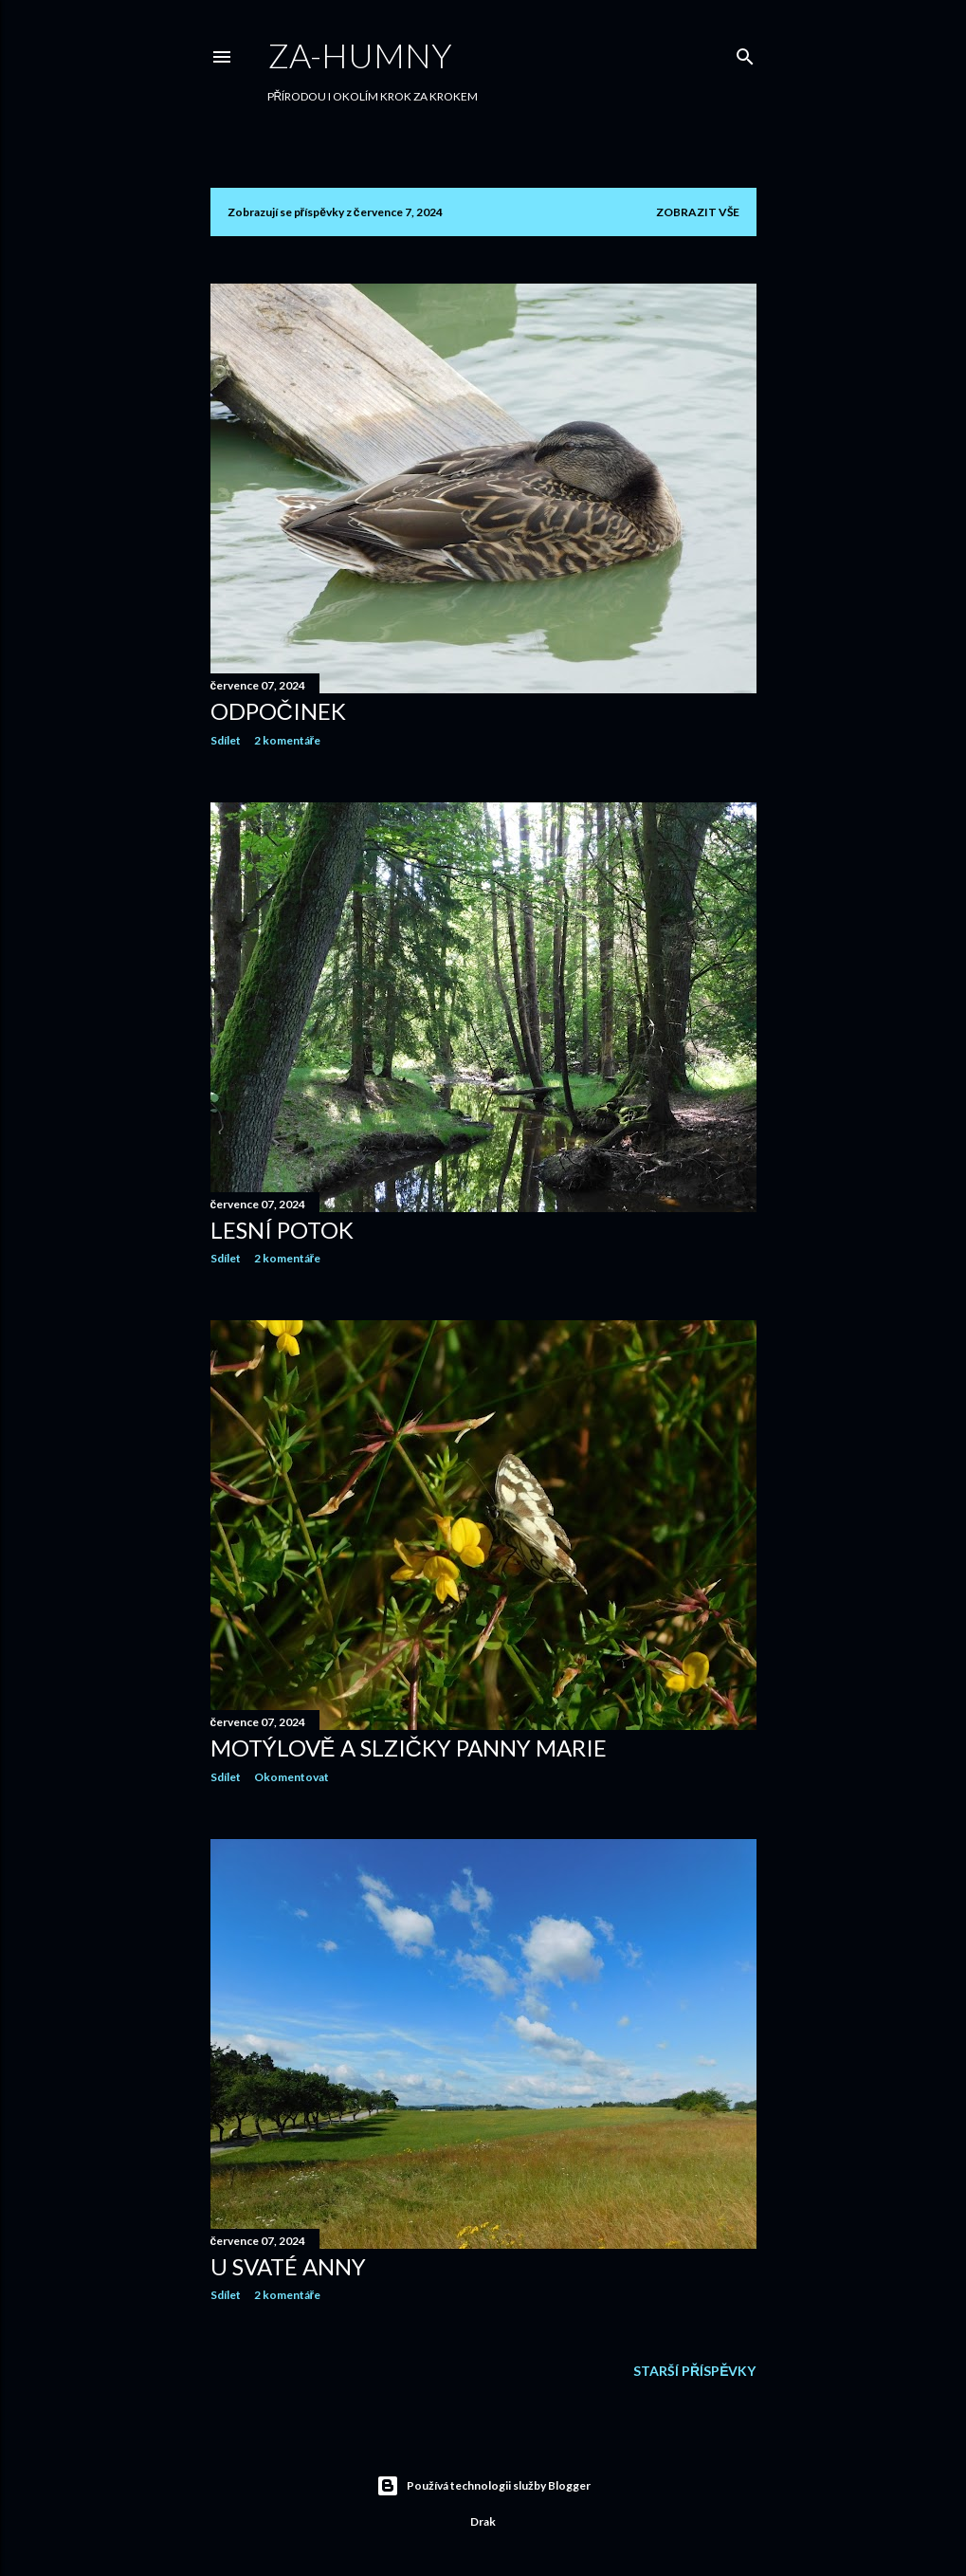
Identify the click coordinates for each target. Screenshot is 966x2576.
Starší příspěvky (694, 2371)
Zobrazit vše (697, 212)
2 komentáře (287, 740)
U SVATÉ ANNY (288, 2266)
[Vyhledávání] (745, 52)
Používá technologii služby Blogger (483, 2486)
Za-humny (359, 55)
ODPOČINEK (278, 711)
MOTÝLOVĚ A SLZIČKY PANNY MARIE (408, 1747)
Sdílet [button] (225, 740)
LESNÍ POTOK (282, 1229)
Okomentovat (291, 1777)
